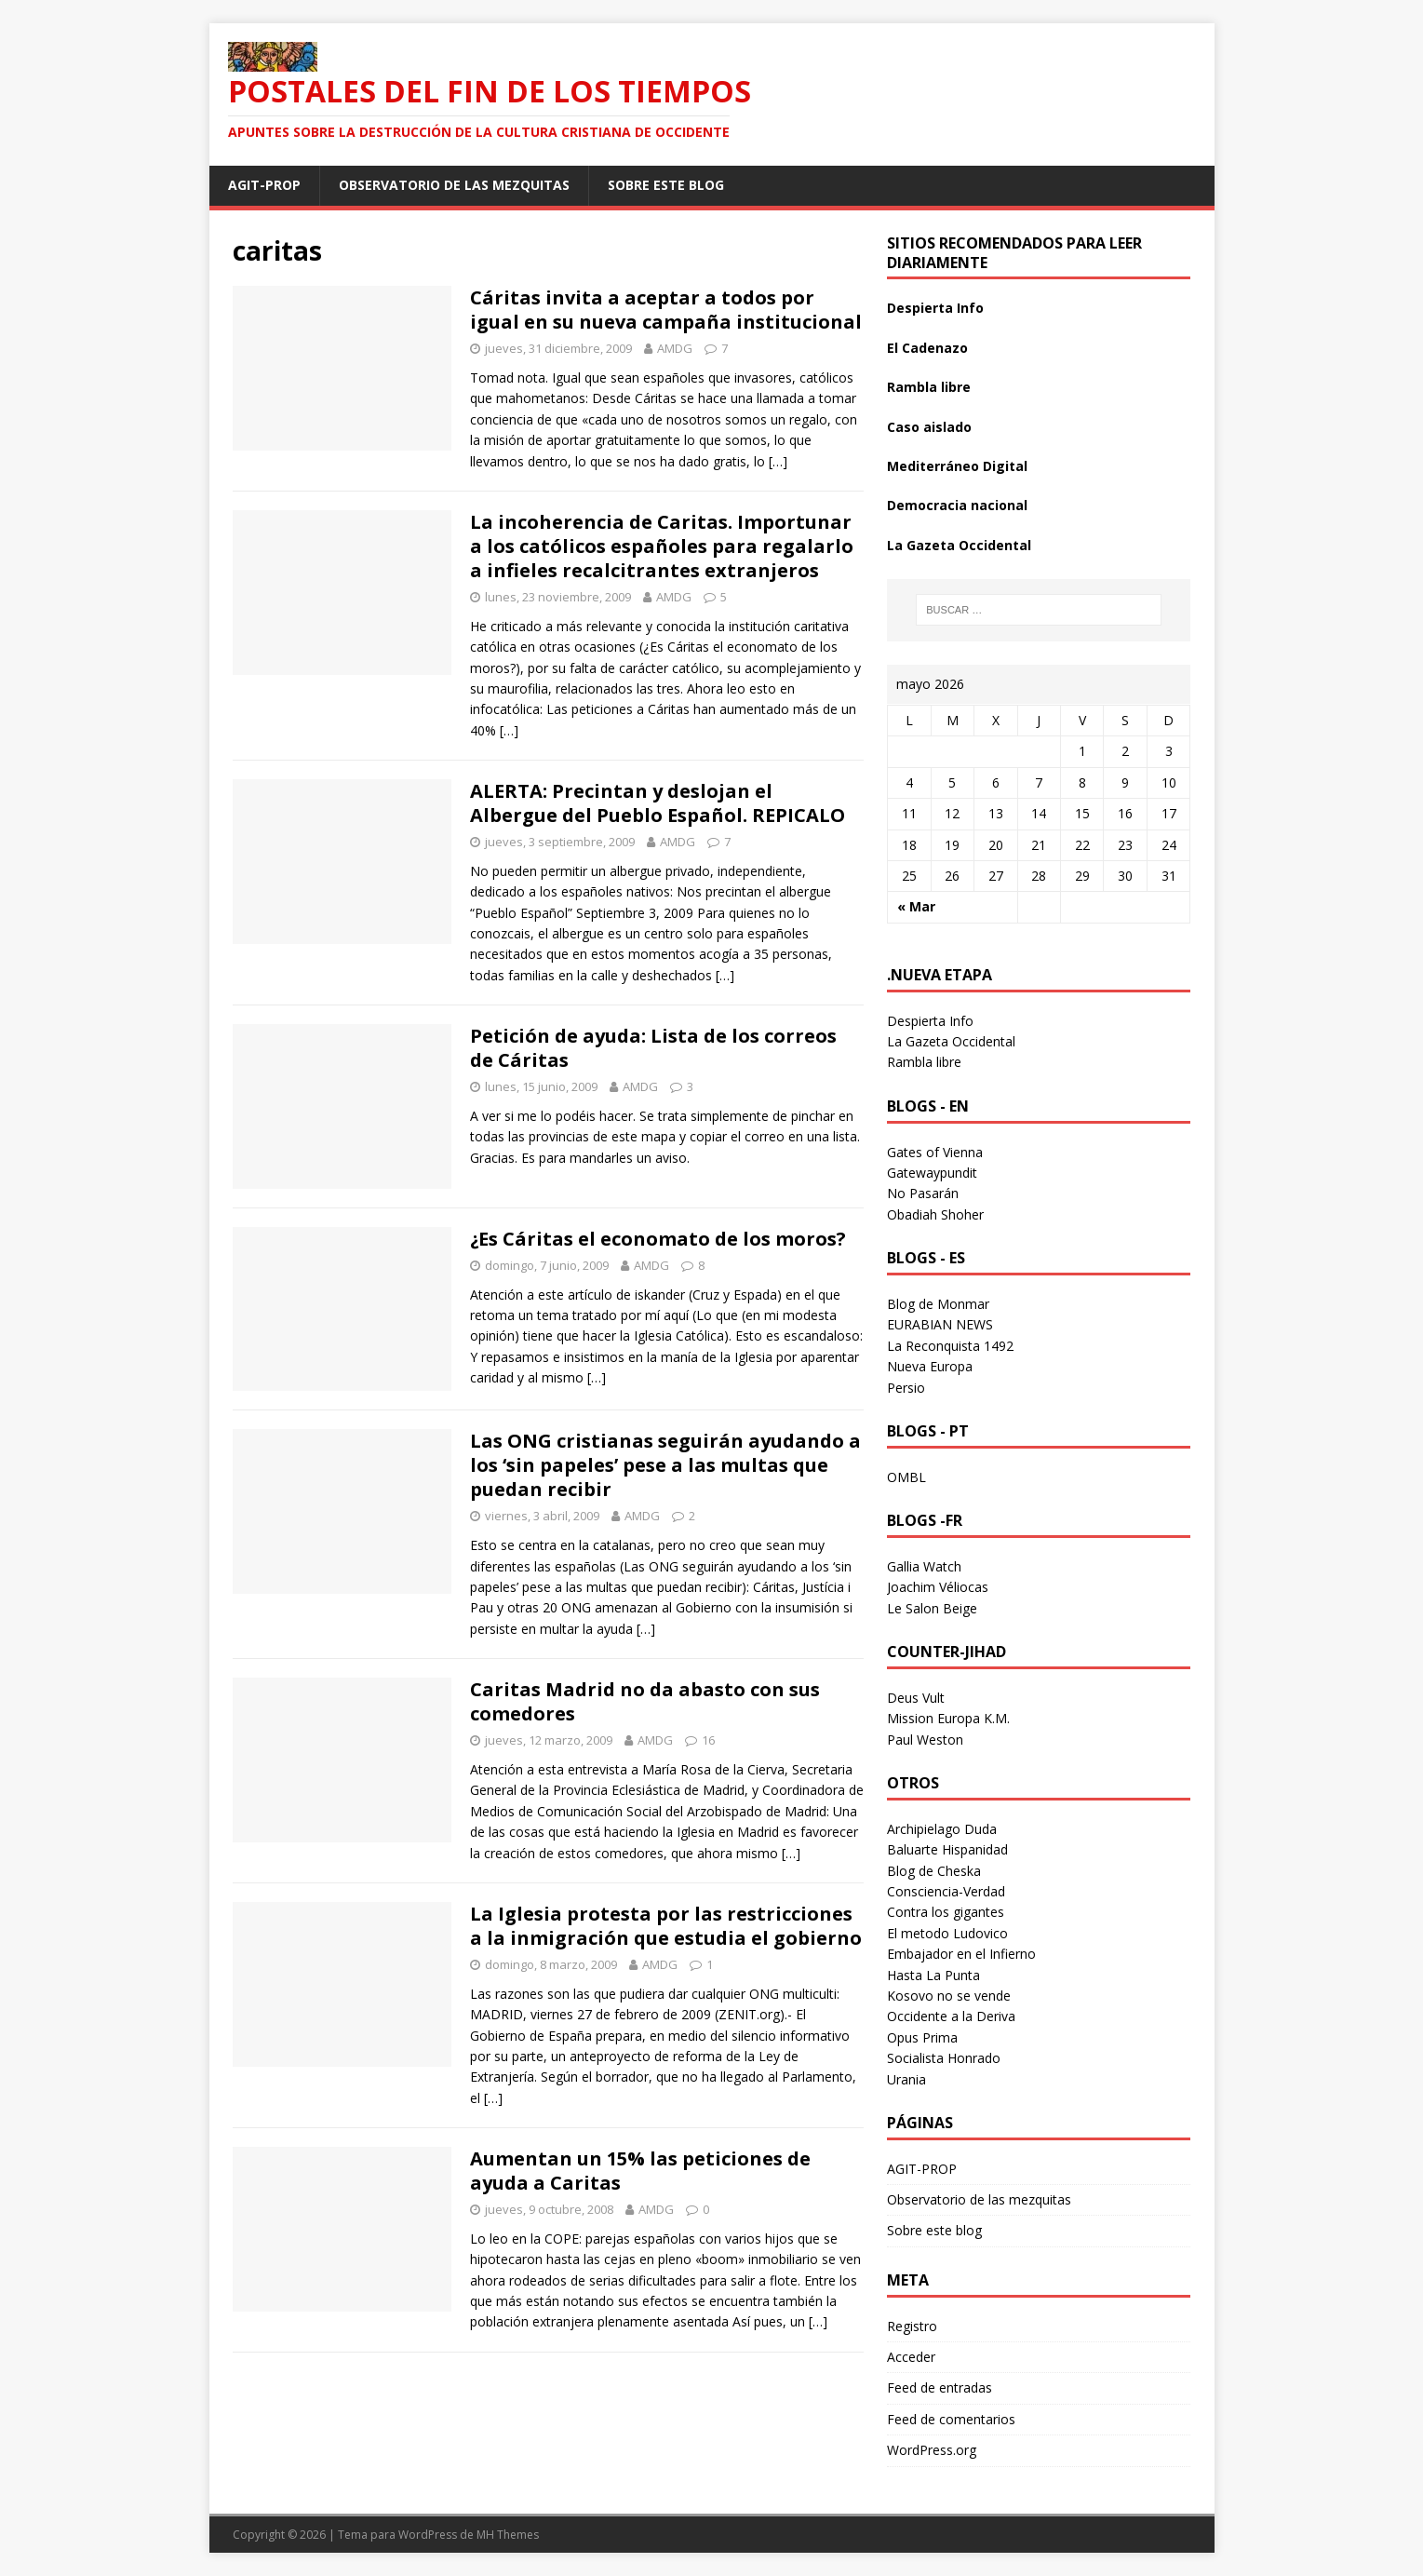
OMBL (906, 1477)
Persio (906, 1387)
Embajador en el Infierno (961, 1953)
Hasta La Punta (933, 1975)
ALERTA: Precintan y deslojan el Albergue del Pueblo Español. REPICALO (657, 803)
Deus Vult (916, 1697)
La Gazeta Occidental (959, 545)
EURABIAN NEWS (940, 1324)
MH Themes (508, 2534)
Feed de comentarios (951, 2419)
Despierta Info (935, 308)
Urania (906, 2079)
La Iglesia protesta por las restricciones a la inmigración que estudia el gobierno (666, 1925)
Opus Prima (922, 2037)
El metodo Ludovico (947, 1933)
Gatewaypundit (932, 1172)
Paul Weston (925, 1739)
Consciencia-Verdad (946, 1891)
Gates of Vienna (935, 1152)
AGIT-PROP (264, 185)
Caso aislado (929, 427)
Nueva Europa (930, 1366)
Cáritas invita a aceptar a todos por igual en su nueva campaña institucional (666, 309)
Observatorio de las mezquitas (454, 185)
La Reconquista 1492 (950, 1346)
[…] (778, 461)
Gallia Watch (924, 1566)
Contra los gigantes (945, 1912)
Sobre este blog (666, 185)
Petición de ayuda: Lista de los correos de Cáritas (653, 1047)
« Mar (916, 906)
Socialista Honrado (943, 2058)
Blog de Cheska (934, 1871)
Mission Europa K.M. (948, 1718)
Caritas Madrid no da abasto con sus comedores (645, 1701)
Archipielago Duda (942, 1829)
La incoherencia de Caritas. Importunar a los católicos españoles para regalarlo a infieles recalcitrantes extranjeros (661, 546)
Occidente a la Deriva (951, 2016)
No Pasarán (923, 1193)
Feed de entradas (939, 2387)
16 (708, 1740)
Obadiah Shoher (935, 1214)
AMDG (674, 348)
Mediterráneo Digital (957, 466)
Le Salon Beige (932, 1608)
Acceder (911, 2357)
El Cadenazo (927, 348)
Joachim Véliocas (937, 1587)
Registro (912, 2326)
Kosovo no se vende (949, 1995)
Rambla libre (929, 387)
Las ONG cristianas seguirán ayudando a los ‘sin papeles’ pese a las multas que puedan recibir (665, 1465)
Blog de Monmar (938, 1304)
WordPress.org (931, 2450)
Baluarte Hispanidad (947, 1849)
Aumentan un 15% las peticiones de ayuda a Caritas (640, 2170)
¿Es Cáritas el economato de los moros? (658, 1238)
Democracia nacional (957, 505)
